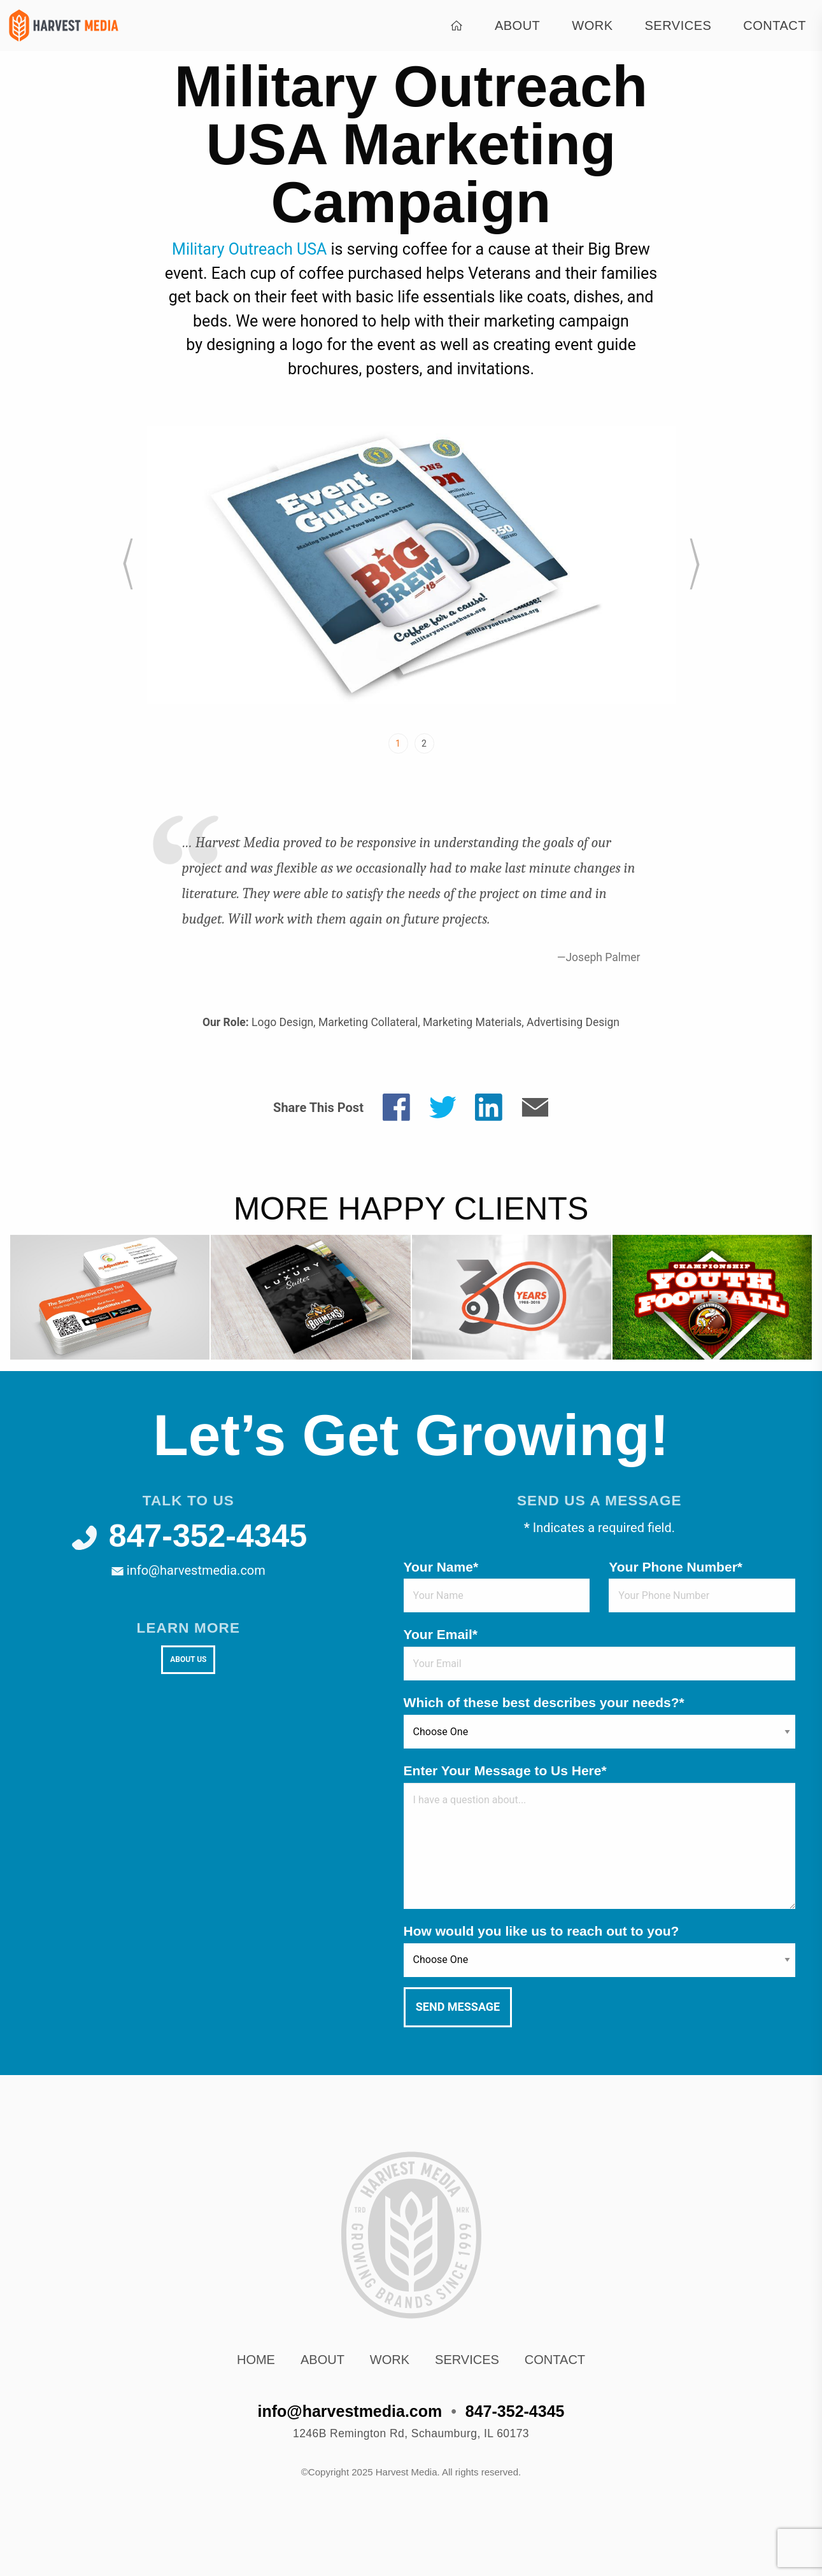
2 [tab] (424, 743)
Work (592, 25)
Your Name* (441, 1566)
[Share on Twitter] (443, 1106)
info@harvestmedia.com (188, 1570)
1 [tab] (397, 743)
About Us (188, 1659)
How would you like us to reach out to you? (541, 1931)
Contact (774, 25)
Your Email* (441, 1634)
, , (411, 2433)
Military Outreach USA (249, 249)
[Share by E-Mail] (535, 1106)
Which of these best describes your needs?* (544, 1702)
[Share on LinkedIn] (488, 1106)
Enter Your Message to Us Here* (505, 1770)
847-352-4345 (188, 1536)
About (517, 25)
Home (256, 2360)
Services (678, 25)
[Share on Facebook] (396, 1106)
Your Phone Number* (675, 1566)
